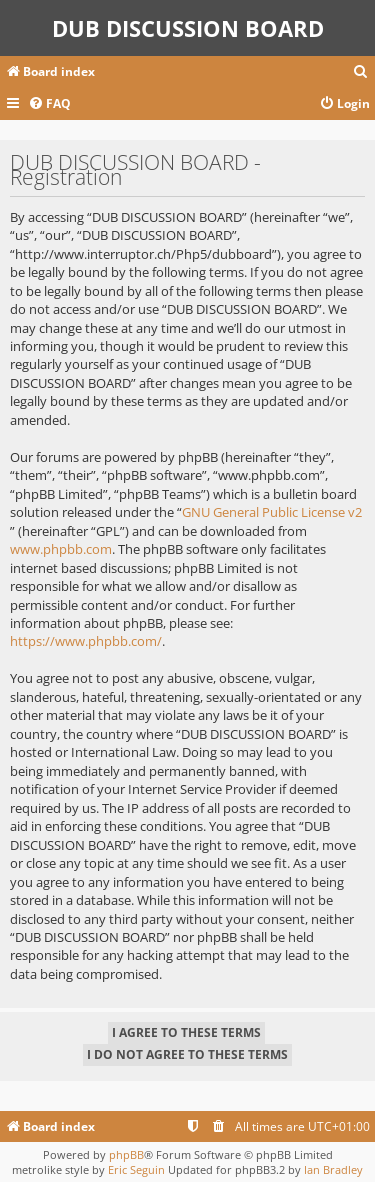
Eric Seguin (136, 1169)
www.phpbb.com (61, 549)
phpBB (126, 1154)
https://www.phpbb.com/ (86, 641)
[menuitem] (361, 72)
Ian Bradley (333, 1169)
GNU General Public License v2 (272, 512)
